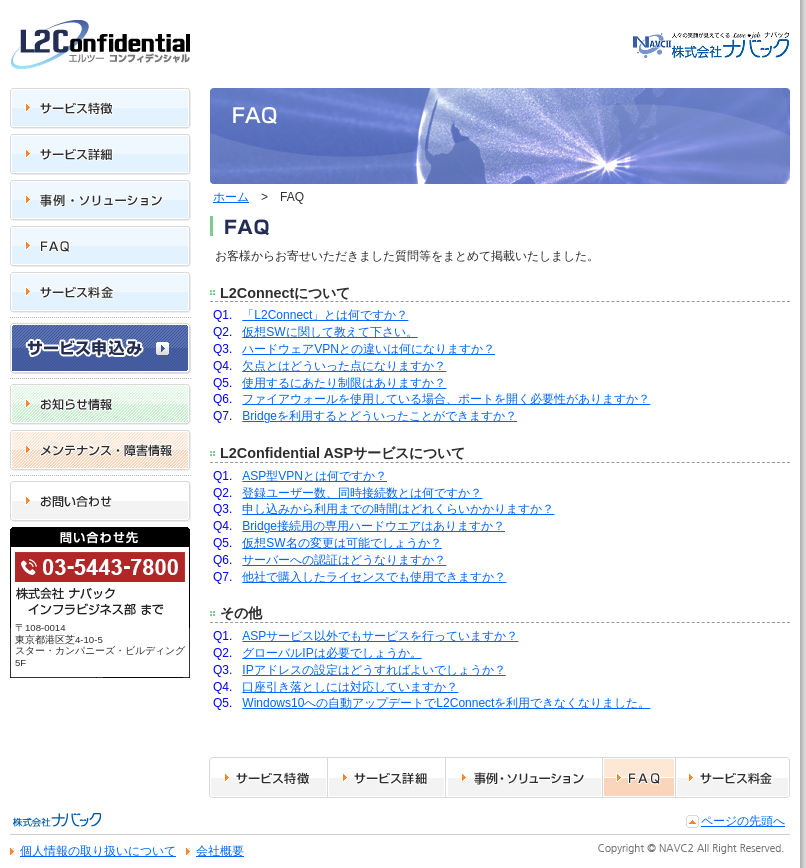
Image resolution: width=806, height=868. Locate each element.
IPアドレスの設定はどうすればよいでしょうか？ (373, 670)
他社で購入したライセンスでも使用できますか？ (374, 577)
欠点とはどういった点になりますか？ (344, 366)
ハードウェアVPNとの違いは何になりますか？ (368, 349)
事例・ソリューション (507, 810)
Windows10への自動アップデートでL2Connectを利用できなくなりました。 (446, 703)
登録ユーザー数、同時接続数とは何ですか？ (362, 493)
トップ (650, 87)
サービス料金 (712, 810)
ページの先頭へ (743, 821)
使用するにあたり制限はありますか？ (344, 383)
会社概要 (220, 851)
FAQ (615, 810)
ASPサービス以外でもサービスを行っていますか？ (380, 636)
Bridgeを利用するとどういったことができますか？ (379, 416)
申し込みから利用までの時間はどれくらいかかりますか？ (398, 509)
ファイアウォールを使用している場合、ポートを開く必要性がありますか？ (446, 399)
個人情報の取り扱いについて (98, 851)
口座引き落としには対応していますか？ (350, 687)
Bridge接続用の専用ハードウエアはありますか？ (373, 526)
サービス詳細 (364, 810)
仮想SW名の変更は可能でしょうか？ (341, 543)
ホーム (231, 197)
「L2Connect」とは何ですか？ (325, 315)
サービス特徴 (245, 810)
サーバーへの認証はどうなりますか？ (344, 560)
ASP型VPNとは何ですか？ (314, 476)
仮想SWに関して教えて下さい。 (329, 332)
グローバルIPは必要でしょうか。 (331, 653)
